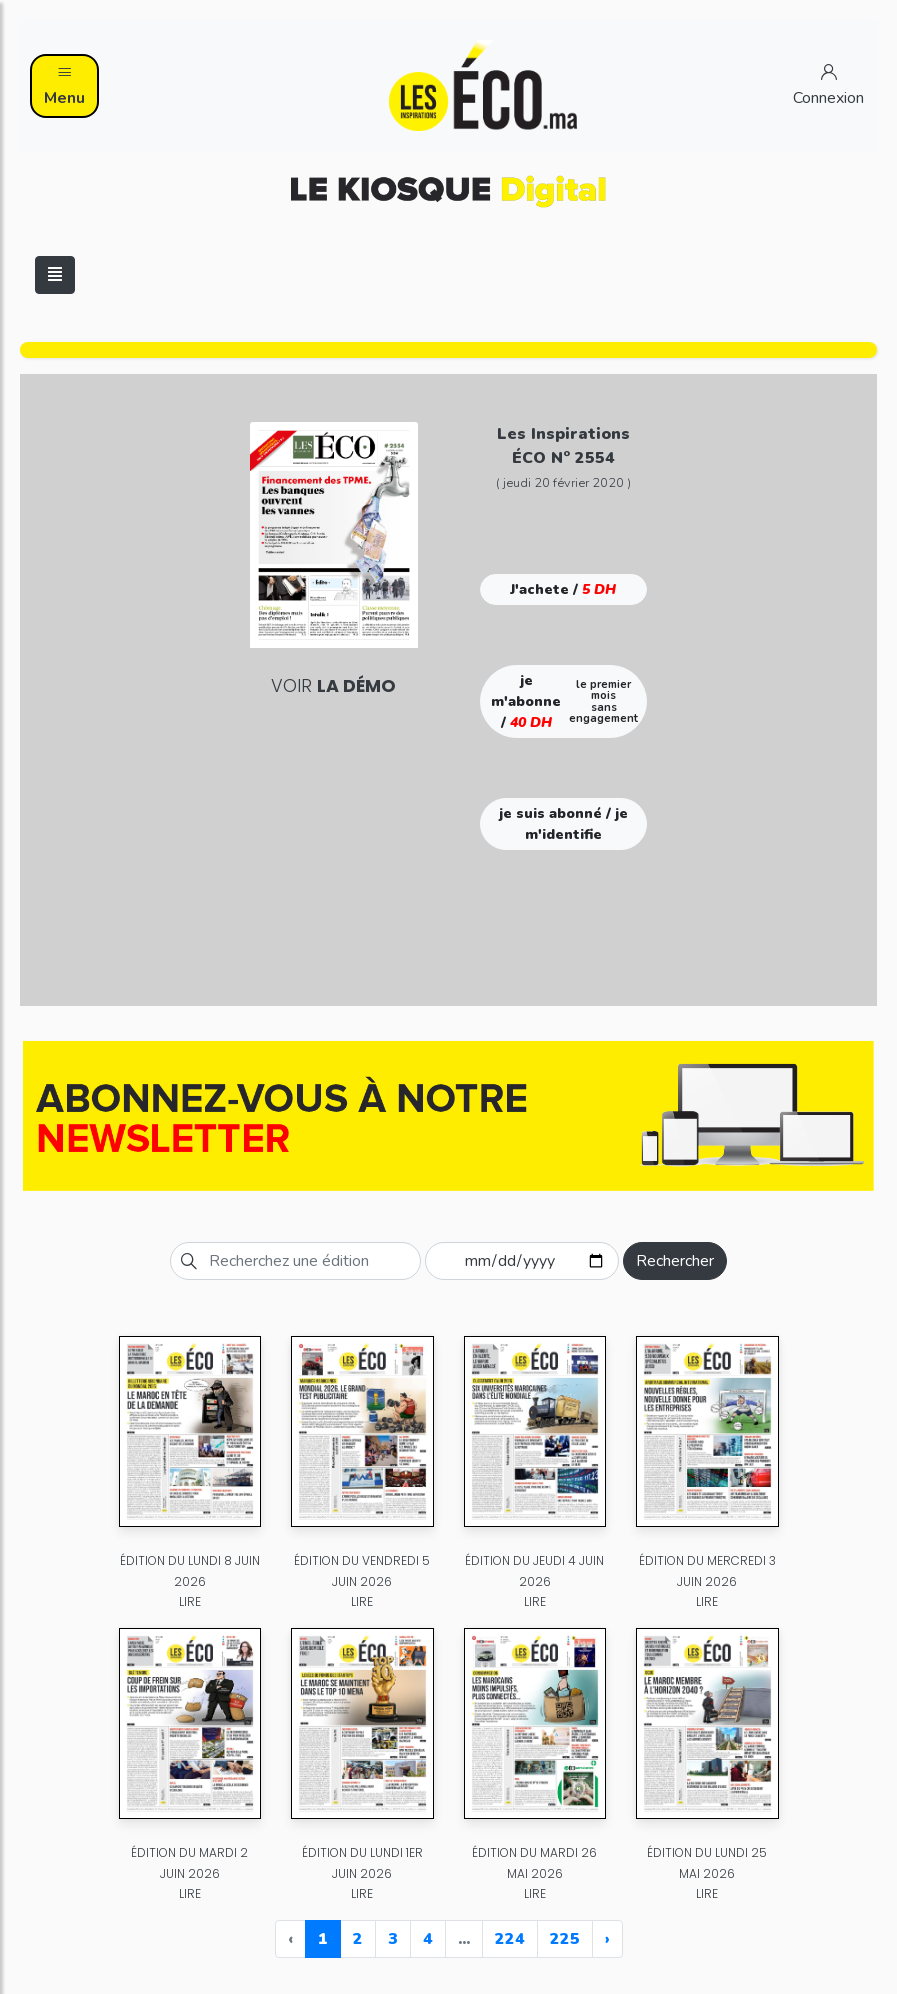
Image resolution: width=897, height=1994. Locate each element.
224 (510, 1939)
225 (565, 1939)
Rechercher (675, 1261)
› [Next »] (607, 1939)
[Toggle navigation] (55, 275)
